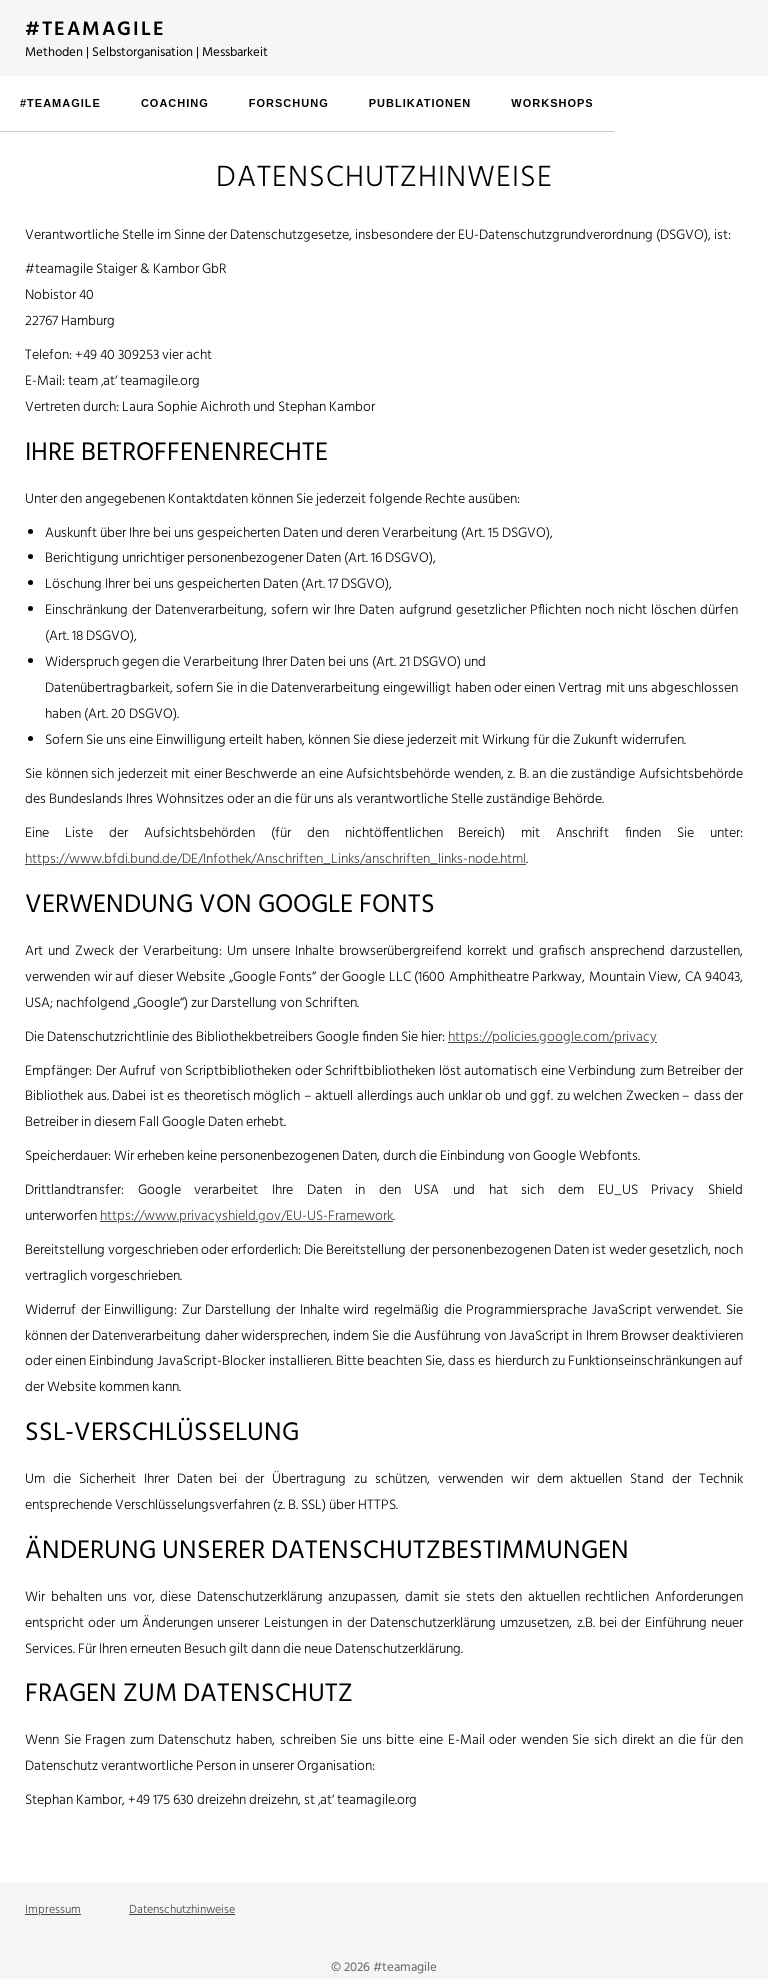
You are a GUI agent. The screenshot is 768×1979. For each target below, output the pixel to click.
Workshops (552, 103)
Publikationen (420, 103)
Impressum (53, 1910)
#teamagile (60, 103)
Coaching (175, 103)
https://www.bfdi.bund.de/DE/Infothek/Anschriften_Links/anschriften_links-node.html (275, 859)
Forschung (289, 103)
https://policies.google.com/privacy (552, 1037)
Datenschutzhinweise (182, 1910)
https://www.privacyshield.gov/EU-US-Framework (246, 1216)
